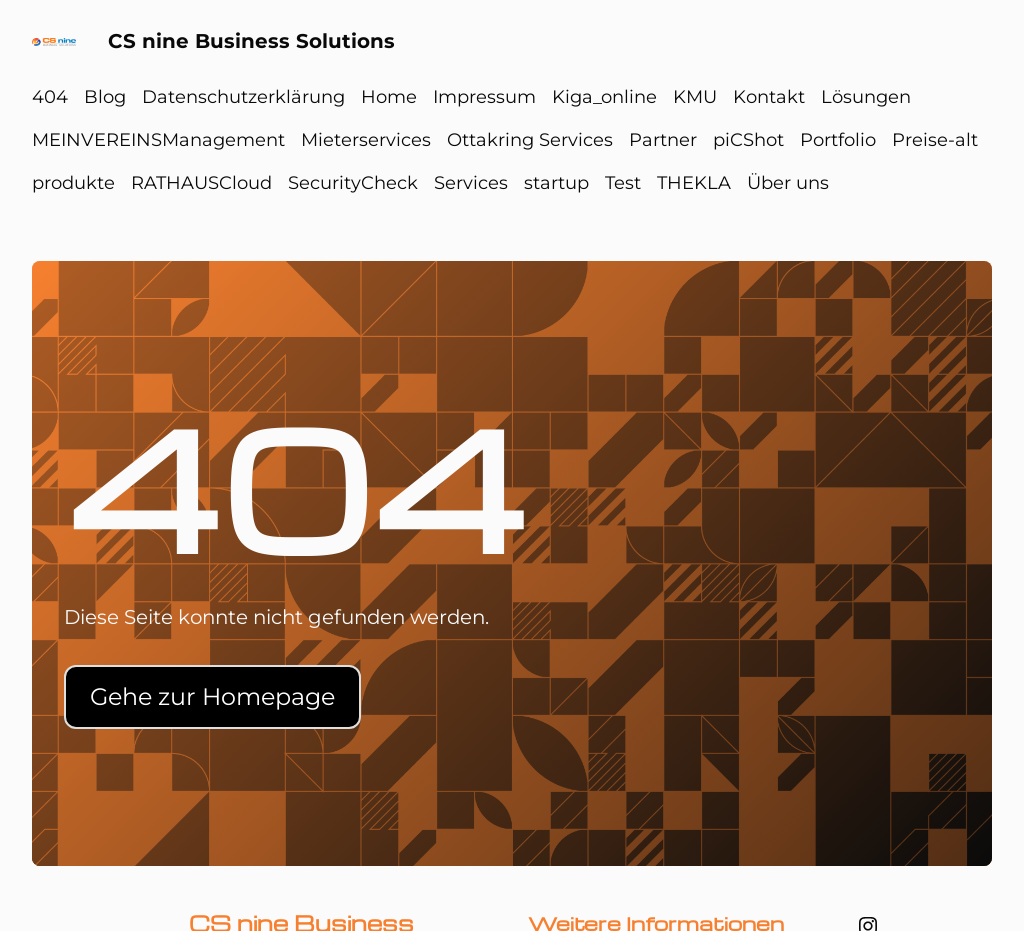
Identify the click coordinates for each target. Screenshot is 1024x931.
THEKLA (694, 183)
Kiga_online (604, 97)
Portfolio (838, 140)
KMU (695, 97)
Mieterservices (366, 140)
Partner (663, 140)
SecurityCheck (353, 183)
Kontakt (769, 97)
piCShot (748, 140)
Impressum (484, 97)
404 (50, 97)
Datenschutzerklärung (243, 97)
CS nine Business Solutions (251, 41)
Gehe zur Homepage (212, 696)
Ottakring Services (530, 140)
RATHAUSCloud (201, 183)
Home (389, 97)
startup (556, 183)
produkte (73, 183)
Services (471, 183)
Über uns (788, 183)
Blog (105, 97)
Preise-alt (935, 140)
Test (623, 183)
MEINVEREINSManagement (158, 140)
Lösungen (866, 97)
